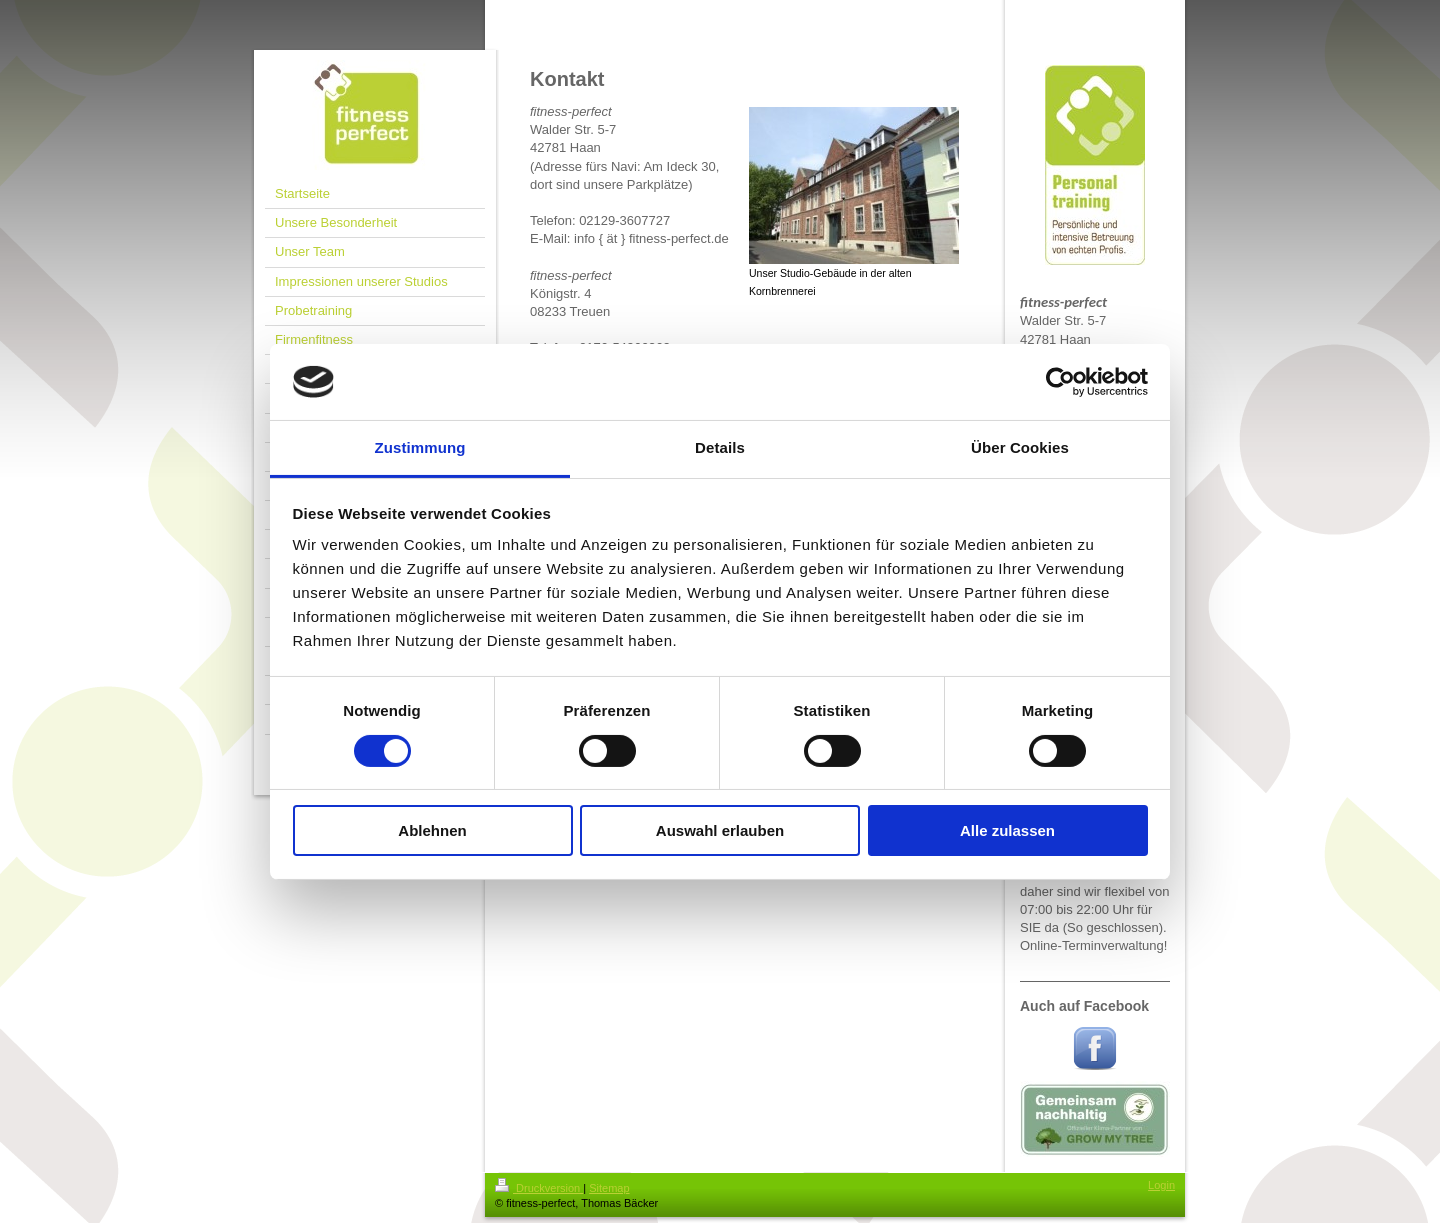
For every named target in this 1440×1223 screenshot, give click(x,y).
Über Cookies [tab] (1020, 447)
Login (1161, 1185)
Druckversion (539, 1188)
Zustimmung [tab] (420, 447)
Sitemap (609, 1188)
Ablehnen (432, 830)
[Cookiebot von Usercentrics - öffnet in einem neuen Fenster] (1060, 382)
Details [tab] (720, 447)
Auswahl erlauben (720, 830)
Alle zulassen (1007, 830)
